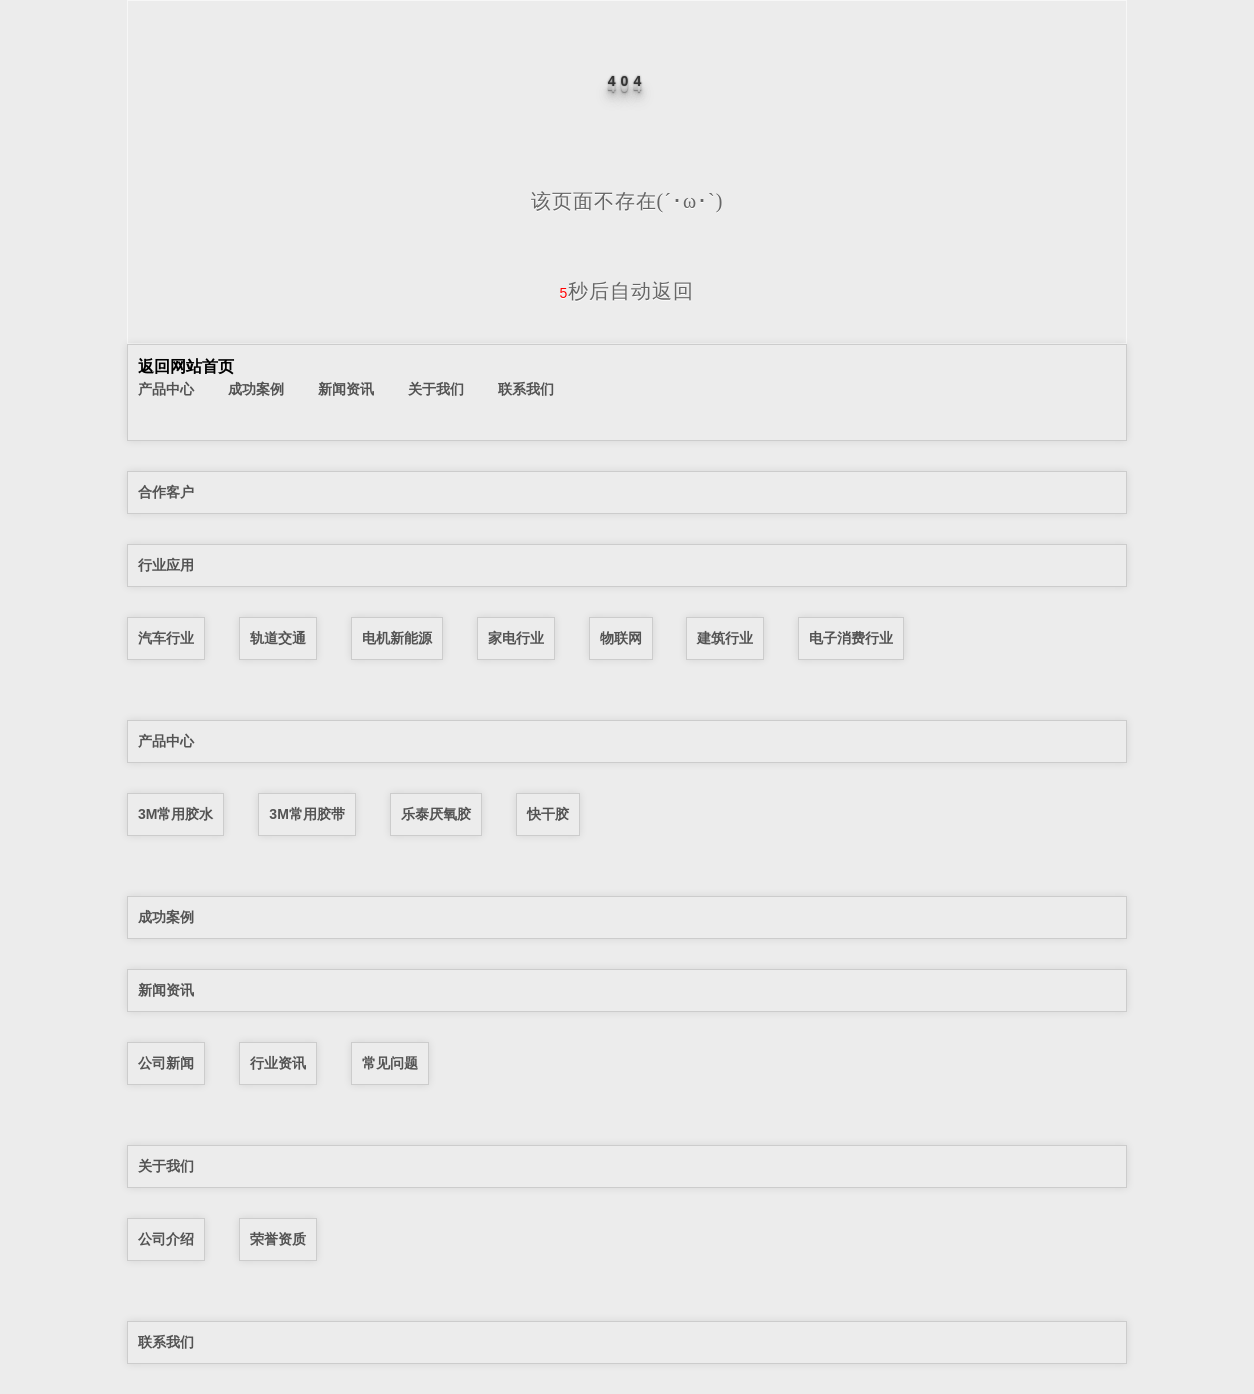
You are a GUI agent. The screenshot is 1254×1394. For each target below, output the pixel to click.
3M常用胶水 (175, 814)
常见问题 (390, 1063)
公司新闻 (166, 1063)
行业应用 (166, 565)
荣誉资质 (278, 1239)
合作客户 (166, 492)
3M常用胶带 (306, 814)
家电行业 (516, 638)
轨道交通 (278, 638)
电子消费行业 (851, 638)
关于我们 (436, 389)
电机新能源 (397, 638)
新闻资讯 (346, 389)
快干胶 (548, 814)
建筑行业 (725, 638)
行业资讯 (278, 1063)
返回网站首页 (186, 366)
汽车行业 (166, 638)
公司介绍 (166, 1239)
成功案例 (256, 389)
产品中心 (166, 389)
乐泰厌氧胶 (436, 814)
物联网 (621, 638)
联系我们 (526, 389)
